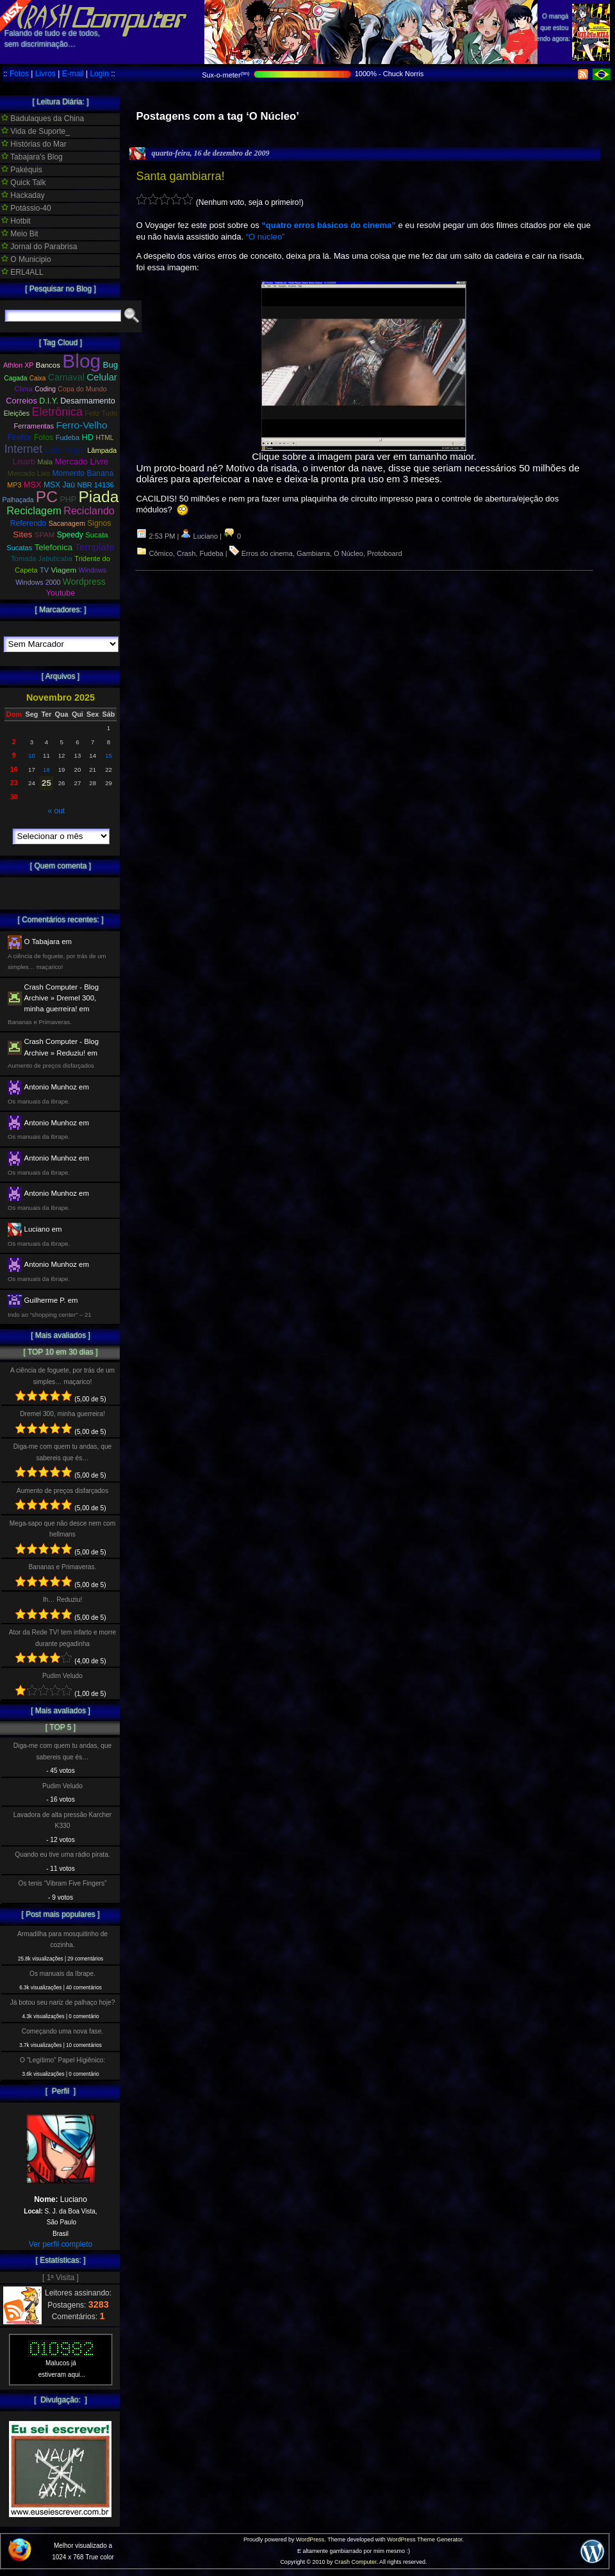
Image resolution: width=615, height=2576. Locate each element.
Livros (45, 73)
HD (88, 437)
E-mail (73, 73)
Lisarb (24, 461)
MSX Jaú (59, 484)
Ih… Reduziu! (63, 1599)
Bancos (48, 365)
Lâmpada (102, 450)
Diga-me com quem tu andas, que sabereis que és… (62, 1452)
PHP (68, 499)
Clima (24, 389)
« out (56, 810)
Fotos (19, 73)
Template (94, 546)
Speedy (70, 534)
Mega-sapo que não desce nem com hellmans (62, 1529)
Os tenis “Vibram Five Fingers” (63, 1883)
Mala (45, 462)
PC (47, 496)
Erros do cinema (267, 553)
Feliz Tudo (101, 413)
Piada (98, 496)
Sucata (96, 535)
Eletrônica (57, 411)
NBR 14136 (95, 485)
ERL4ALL (22, 272)
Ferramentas (33, 426)
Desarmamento (87, 400)
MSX (33, 484)
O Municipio (26, 259)
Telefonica (53, 547)
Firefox (19, 437)
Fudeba (211, 553)
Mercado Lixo (29, 473)
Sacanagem (67, 523)
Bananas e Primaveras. (63, 1566)
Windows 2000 (37, 582)
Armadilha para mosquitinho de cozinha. (62, 1939)
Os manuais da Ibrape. (62, 1973)
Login (99, 73)
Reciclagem (34, 510)
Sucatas (19, 547)
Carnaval (66, 377)
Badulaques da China (42, 118)
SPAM (44, 535)
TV (44, 570)
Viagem (64, 570)
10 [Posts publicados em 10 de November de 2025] (31, 755)
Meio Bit (19, 233)
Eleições (16, 413)
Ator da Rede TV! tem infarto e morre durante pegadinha (62, 1638)
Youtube (60, 593)
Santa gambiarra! (180, 176)
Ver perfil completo (60, 2244)
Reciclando (88, 510)
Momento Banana (83, 473)
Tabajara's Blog (32, 156)
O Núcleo (348, 553)
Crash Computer (355, 2562)
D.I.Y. (48, 400)
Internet (23, 449)
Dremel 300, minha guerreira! (62, 1413)
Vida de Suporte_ (35, 131)
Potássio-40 (26, 208)
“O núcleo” (265, 236)
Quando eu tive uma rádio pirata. (62, 1854)
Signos (99, 523)
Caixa (37, 378)
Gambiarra (313, 553)
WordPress (310, 2539)
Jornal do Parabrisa (39, 246)
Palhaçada (18, 499)
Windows (92, 570)
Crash (186, 553)
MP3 (14, 485)
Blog (81, 360)
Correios (21, 400)
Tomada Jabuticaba (41, 558)
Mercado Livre (82, 461)
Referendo (28, 523)
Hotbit (16, 220)
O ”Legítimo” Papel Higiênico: (62, 2060)
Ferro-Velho (81, 425)
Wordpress (84, 581)
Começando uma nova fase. (62, 2031)
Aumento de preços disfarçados (62, 1490)
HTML (104, 437)
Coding (45, 389)
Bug (111, 365)
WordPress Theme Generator (424, 2539)
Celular (101, 376)
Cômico (161, 553)
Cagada (15, 378)
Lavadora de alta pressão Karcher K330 (62, 1820)
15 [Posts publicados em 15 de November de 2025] (108, 755)
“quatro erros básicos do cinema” (328, 225)
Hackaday (23, 195)
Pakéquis (21, 169)
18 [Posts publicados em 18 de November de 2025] (46, 769)
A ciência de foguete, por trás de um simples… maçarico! (62, 1376)
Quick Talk (23, 182)
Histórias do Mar (34, 144)
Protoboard (384, 553)
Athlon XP (18, 365)
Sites (22, 534)
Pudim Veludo (62, 1675)
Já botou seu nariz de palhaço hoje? (62, 2002)
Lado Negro (64, 450)
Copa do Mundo (82, 389)
